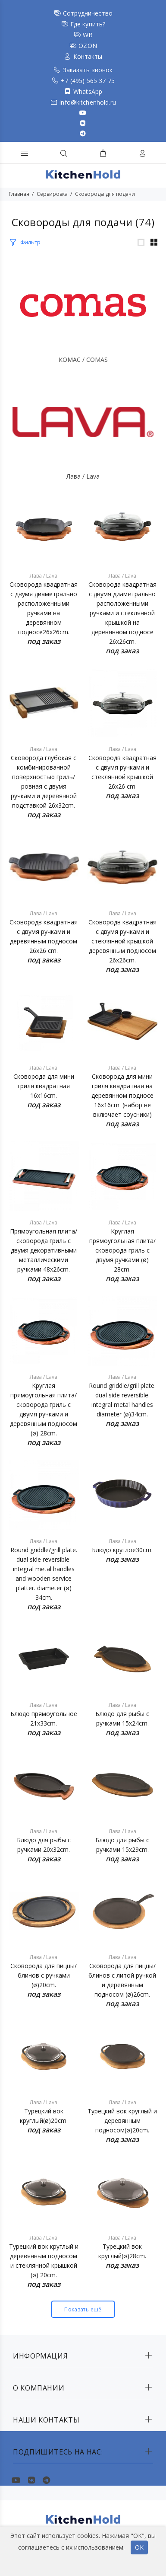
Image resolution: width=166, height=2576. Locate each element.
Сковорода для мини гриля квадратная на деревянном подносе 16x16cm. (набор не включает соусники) (122, 1095)
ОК (139, 2547)
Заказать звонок (88, 70)
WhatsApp (87, 91)
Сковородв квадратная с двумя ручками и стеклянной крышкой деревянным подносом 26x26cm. (122, 941)
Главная (19, 194)
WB (88, 35)
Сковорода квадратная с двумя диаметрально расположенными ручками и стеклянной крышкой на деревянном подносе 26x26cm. (122, 613)
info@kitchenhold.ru (88, 102)
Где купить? (88, 24)
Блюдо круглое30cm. (122, 1550)
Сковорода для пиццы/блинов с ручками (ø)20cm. (43, 1975)
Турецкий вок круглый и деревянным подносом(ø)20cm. (122, 2120)
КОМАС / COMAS (83, 359)
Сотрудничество (88, 13)
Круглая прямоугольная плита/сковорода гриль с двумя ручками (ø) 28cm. (122, 1250)
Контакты (88, 56)
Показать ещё (82, 2309)
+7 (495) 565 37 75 (88, 81)
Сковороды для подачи (105, 194)
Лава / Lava (83, 476)
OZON (87, 46)
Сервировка (52, 194)
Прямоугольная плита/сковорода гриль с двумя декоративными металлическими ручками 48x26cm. (43, 1250)
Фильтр (30, 242)
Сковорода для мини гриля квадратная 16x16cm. (43, 1085)
